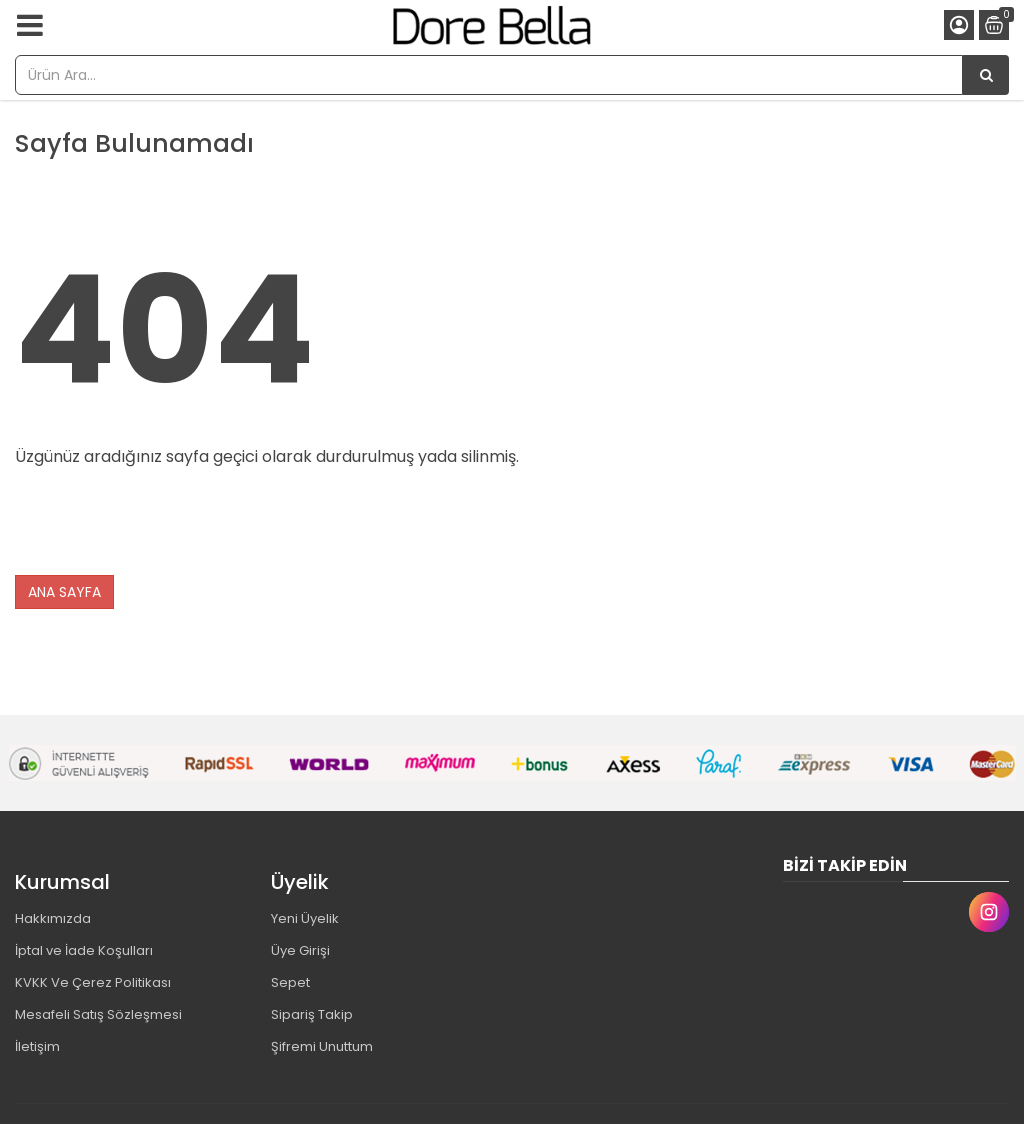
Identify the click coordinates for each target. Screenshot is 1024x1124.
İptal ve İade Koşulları (84, 950)
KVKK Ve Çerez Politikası (93, 982)
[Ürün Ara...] (986, 75)
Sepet (290, 982)
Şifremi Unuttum (322, 1046)
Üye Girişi (300, 950)
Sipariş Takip (312, 1014)
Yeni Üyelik (305, 918)
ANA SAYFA (64, 592)
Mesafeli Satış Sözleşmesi (98, 1014)
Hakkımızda (53, 918)
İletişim (37, 1046)
